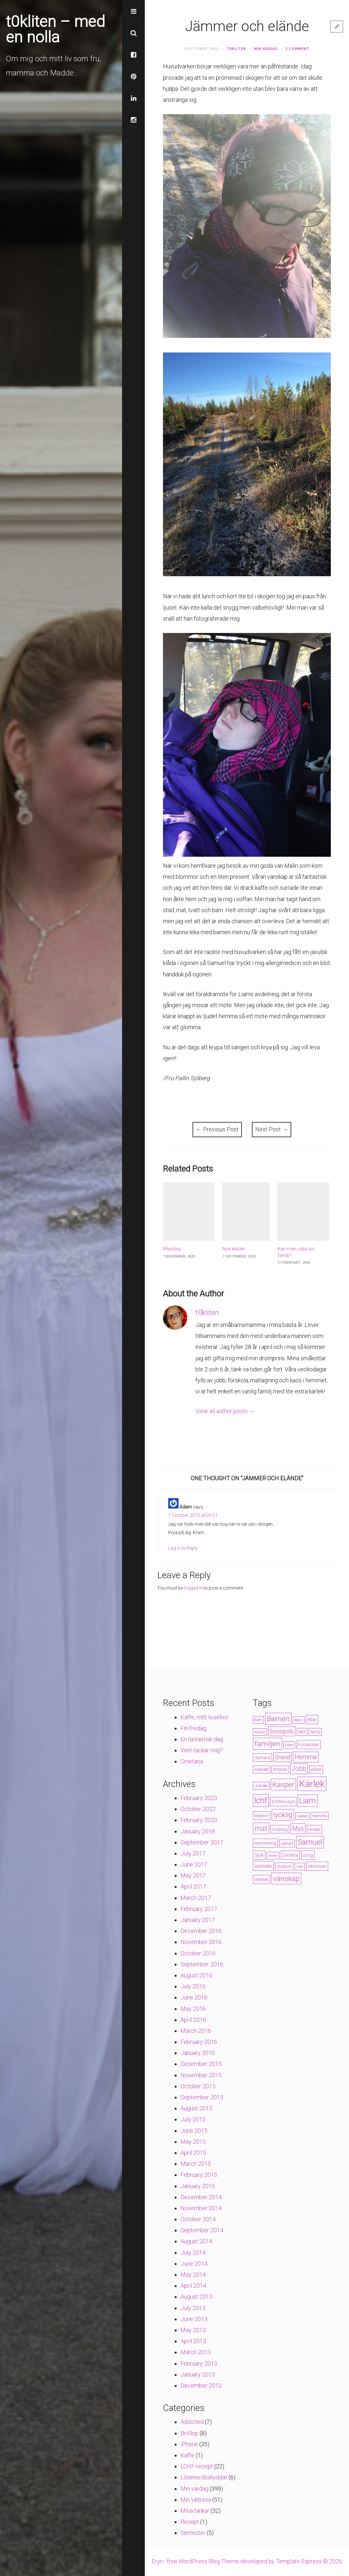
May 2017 (193, 1875)
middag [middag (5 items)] (280, 1829)
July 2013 (193, 2308)
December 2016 (201, 1930)
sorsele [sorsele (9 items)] (263, 1866)
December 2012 (201, 2385)
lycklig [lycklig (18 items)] (283, 1815)
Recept (190, 2521)
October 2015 (198, 2086)
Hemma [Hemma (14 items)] (305, 1757)
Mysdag (172, 1249)
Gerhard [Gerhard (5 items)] (262, 1757)
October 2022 (198, 1809)
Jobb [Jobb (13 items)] (299, 1768)
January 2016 (198, 2052)
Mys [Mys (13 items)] (298, 1828)
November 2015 (201, 2075)
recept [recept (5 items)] (314, 1829)
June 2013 (194, 2319)
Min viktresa (196, 2499)
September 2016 (202, 1964)
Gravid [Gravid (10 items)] (282, 1757)
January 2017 (198, 1919)
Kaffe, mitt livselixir (205, 1717)
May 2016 (193, 2008)
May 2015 (193, 2141)
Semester (193, 2532)
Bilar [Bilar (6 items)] (312, 1720)
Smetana (192, 1761)
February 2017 (199, 1908)
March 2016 (196, 2030)
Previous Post (217, 1129)
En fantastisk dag (202, 1739)
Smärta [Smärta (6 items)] (290, 1855)
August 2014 (196, 2241)
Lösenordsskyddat (204, 2477)
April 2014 (193, 2285)
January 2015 (198, 2186)
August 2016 (196, 1975)
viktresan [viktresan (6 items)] (317, 1866)
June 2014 (194, 2263)
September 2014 (202, 2230)
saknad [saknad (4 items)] (287, 1843)
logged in (193, 1588)
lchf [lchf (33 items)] (261, 1800)
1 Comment (297, 48)
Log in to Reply (183, 1548)
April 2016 (193, 2019)
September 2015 (202, 2097)
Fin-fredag (193, 1728)
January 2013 (198, 2374)
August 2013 (196, 2296)
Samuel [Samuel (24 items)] (310, 1842)
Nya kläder (233, 1249)
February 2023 (199, 1798)
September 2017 (202, 1842)
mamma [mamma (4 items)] (319, 1816)
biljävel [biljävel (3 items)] (260, 1732)
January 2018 (198, 1831)
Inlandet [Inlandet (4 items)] (261, 1769)
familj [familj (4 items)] (315, 1732)
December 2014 (201, 2197)
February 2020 (199, 1820)
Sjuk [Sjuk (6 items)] (259, 1855)
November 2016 (201, 1941)
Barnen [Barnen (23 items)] (278, 1718)
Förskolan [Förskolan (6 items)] (308, 1744)
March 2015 (196, 2163)
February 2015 (199, 2174)
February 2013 (199, 2363)
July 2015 (193, 2119)
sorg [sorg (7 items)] (308, 1855)
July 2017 (193, 1853)
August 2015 (196, 2108)
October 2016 (198, 1953)
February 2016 (199, 2041)
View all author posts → (225, 1411)
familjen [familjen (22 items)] (267, 1743)
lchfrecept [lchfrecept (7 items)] (283, 1802)
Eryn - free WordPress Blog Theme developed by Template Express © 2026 (247, 2561)
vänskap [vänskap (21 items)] (286, 1878)
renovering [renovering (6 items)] (265, 1843)
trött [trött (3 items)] (299, 1867)
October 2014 (198, 2219)
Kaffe (187, 2455)
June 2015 (194, 2130)
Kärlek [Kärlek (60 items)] (312, 1783)
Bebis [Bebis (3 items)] (298, 1720)
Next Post (271, 1129)
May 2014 (193, 2274)
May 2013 (193, 2330)
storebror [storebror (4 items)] (284, 1866)
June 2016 (194, 1997)
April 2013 (193, 2341)
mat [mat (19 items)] (261, 1828)
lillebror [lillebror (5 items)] (262, 1815)
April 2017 (193, 1886)
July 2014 (193, 2252)
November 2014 (201, 2208)
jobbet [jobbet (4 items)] (316, 1769)
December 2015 (201, 2063)
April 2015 (193, 2152)
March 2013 (196, 2352)
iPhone (189, 2444)
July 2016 (193, 1986)
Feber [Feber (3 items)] (289, 1745)
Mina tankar (195, 2510)
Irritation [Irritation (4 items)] (280, 1769)
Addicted (192, 2421)
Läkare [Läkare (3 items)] (302, 1816)
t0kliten (236, 48)
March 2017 (196, 1897)
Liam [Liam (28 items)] (307, 1800)
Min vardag (266, 48)
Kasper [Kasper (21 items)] (283, 1784)
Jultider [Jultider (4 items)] (261, 1785)
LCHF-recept (197, 2466)
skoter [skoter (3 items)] (273, 1856)
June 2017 (194, 1864)
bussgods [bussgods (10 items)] (282, 1731)
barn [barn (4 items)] (258, 1720)
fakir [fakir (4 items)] (302, 1732)
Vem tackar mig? (202, 1750)
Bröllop (189, 2433)
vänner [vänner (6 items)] (261, 1879)
